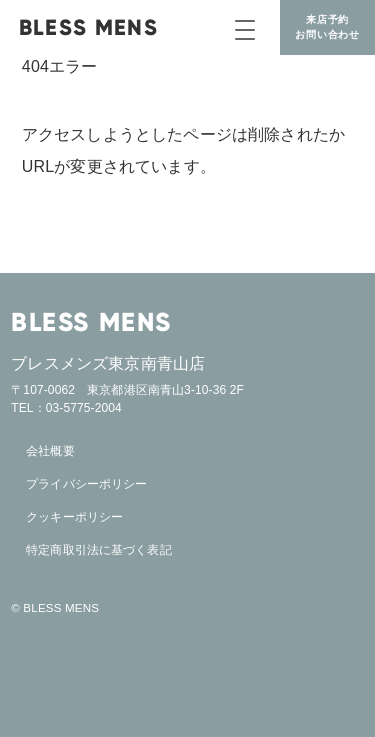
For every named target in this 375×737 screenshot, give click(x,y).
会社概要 (50, 451)
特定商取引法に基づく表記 (98, 550)
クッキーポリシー (74, 517)
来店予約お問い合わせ (327, 27)
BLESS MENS (88, 27)
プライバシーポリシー (86, 484)
